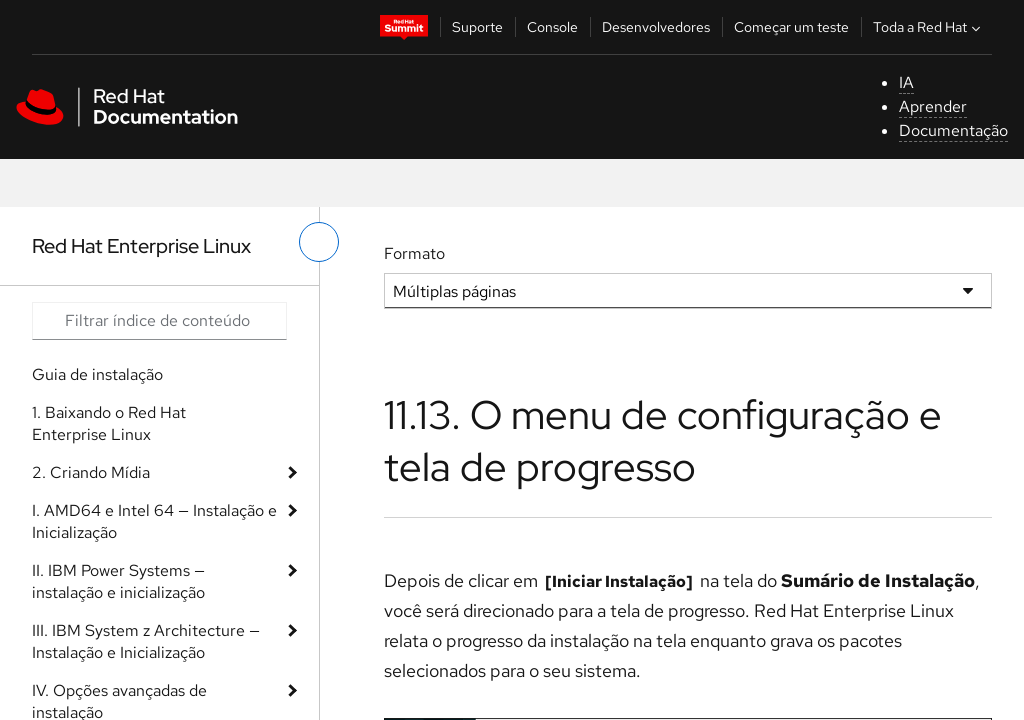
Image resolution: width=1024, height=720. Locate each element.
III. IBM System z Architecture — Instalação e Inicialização (146, 641)
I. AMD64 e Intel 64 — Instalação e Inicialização (154, 521)
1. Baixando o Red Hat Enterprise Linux (109, 423)
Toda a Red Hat (929, 27)
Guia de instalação (97, 374)
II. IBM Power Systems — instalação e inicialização (118, 581)
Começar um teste (791, 27)
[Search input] (159, 321)
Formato (414, 253)
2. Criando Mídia (91, 472)
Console (552, 27)
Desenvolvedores (656, 27)
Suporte (477, 27)
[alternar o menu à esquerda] (319, 242)
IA (906, 82)
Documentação (953, 130)
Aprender (933, 106)
